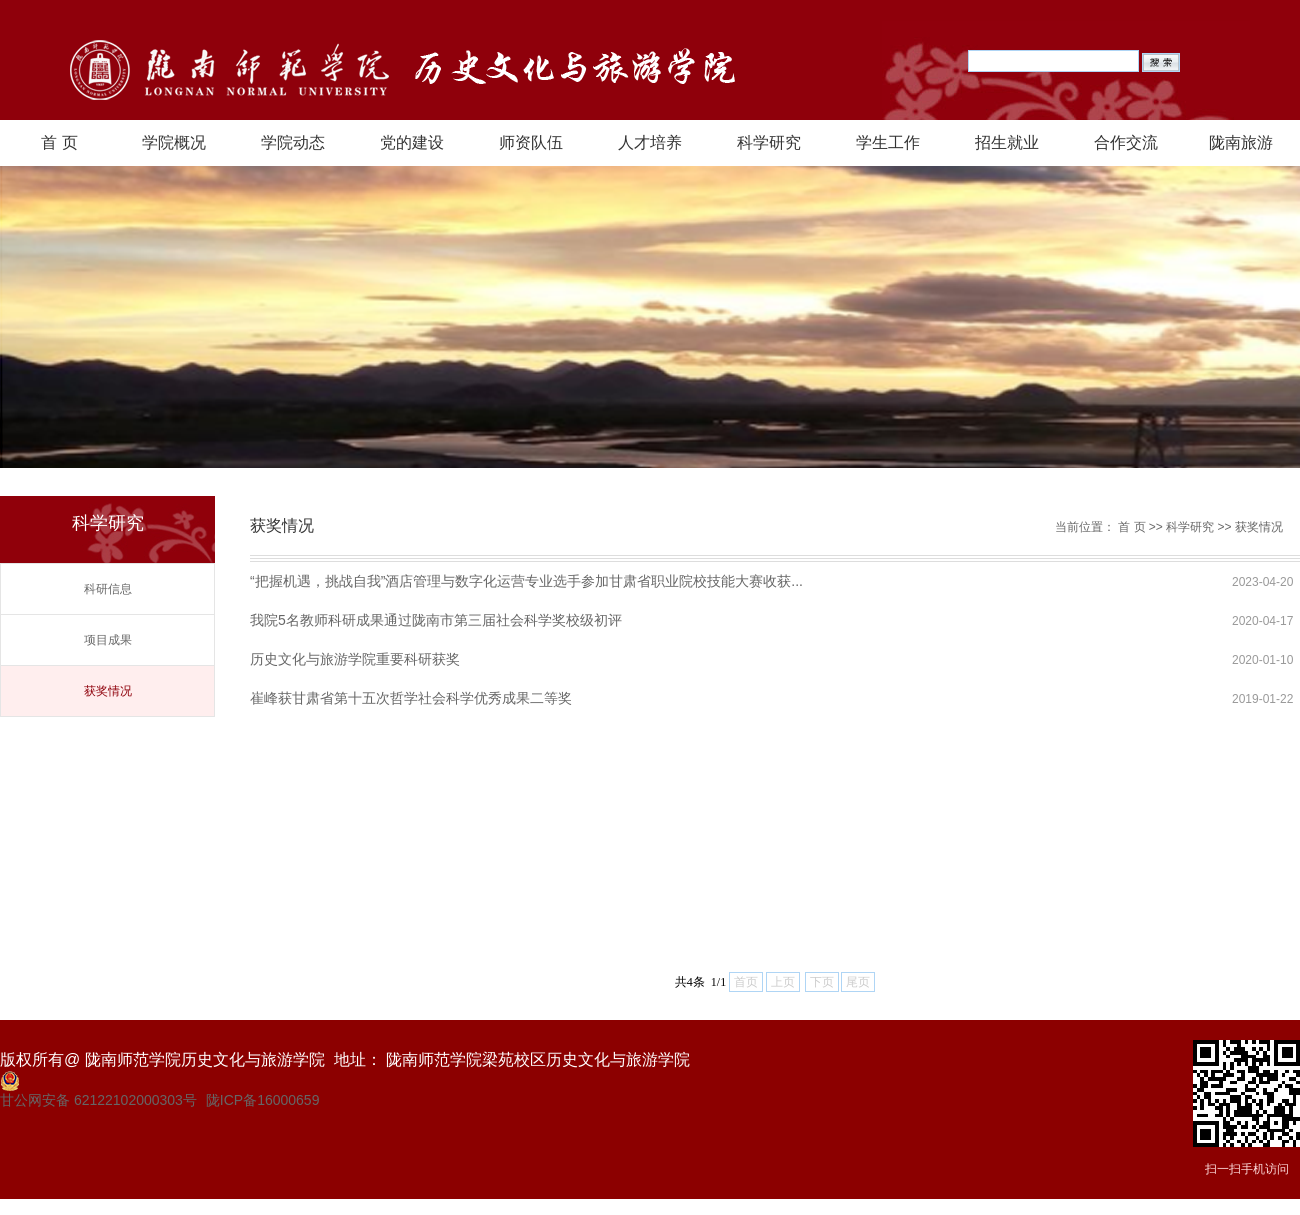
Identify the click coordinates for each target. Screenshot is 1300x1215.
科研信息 (108, 589)
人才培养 (650, 142)
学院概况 (174, 142)
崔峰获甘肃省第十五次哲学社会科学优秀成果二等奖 (411, 698)
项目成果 (108, 640)
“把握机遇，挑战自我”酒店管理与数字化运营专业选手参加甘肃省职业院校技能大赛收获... (526, 581)
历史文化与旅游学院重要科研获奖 (355, 659)
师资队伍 (531, 142)
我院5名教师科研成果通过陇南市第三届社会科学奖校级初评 (436, 620)
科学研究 (769, 142)
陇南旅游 (1241, 142)
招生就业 (1007, 142)
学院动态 (293, 142)
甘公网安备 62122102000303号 (98, 1100)
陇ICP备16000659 (263, 1100)
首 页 (59, 142)
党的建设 (412, 142)
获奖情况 (108, 691)
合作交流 (1126, 142)
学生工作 (888, 142)
